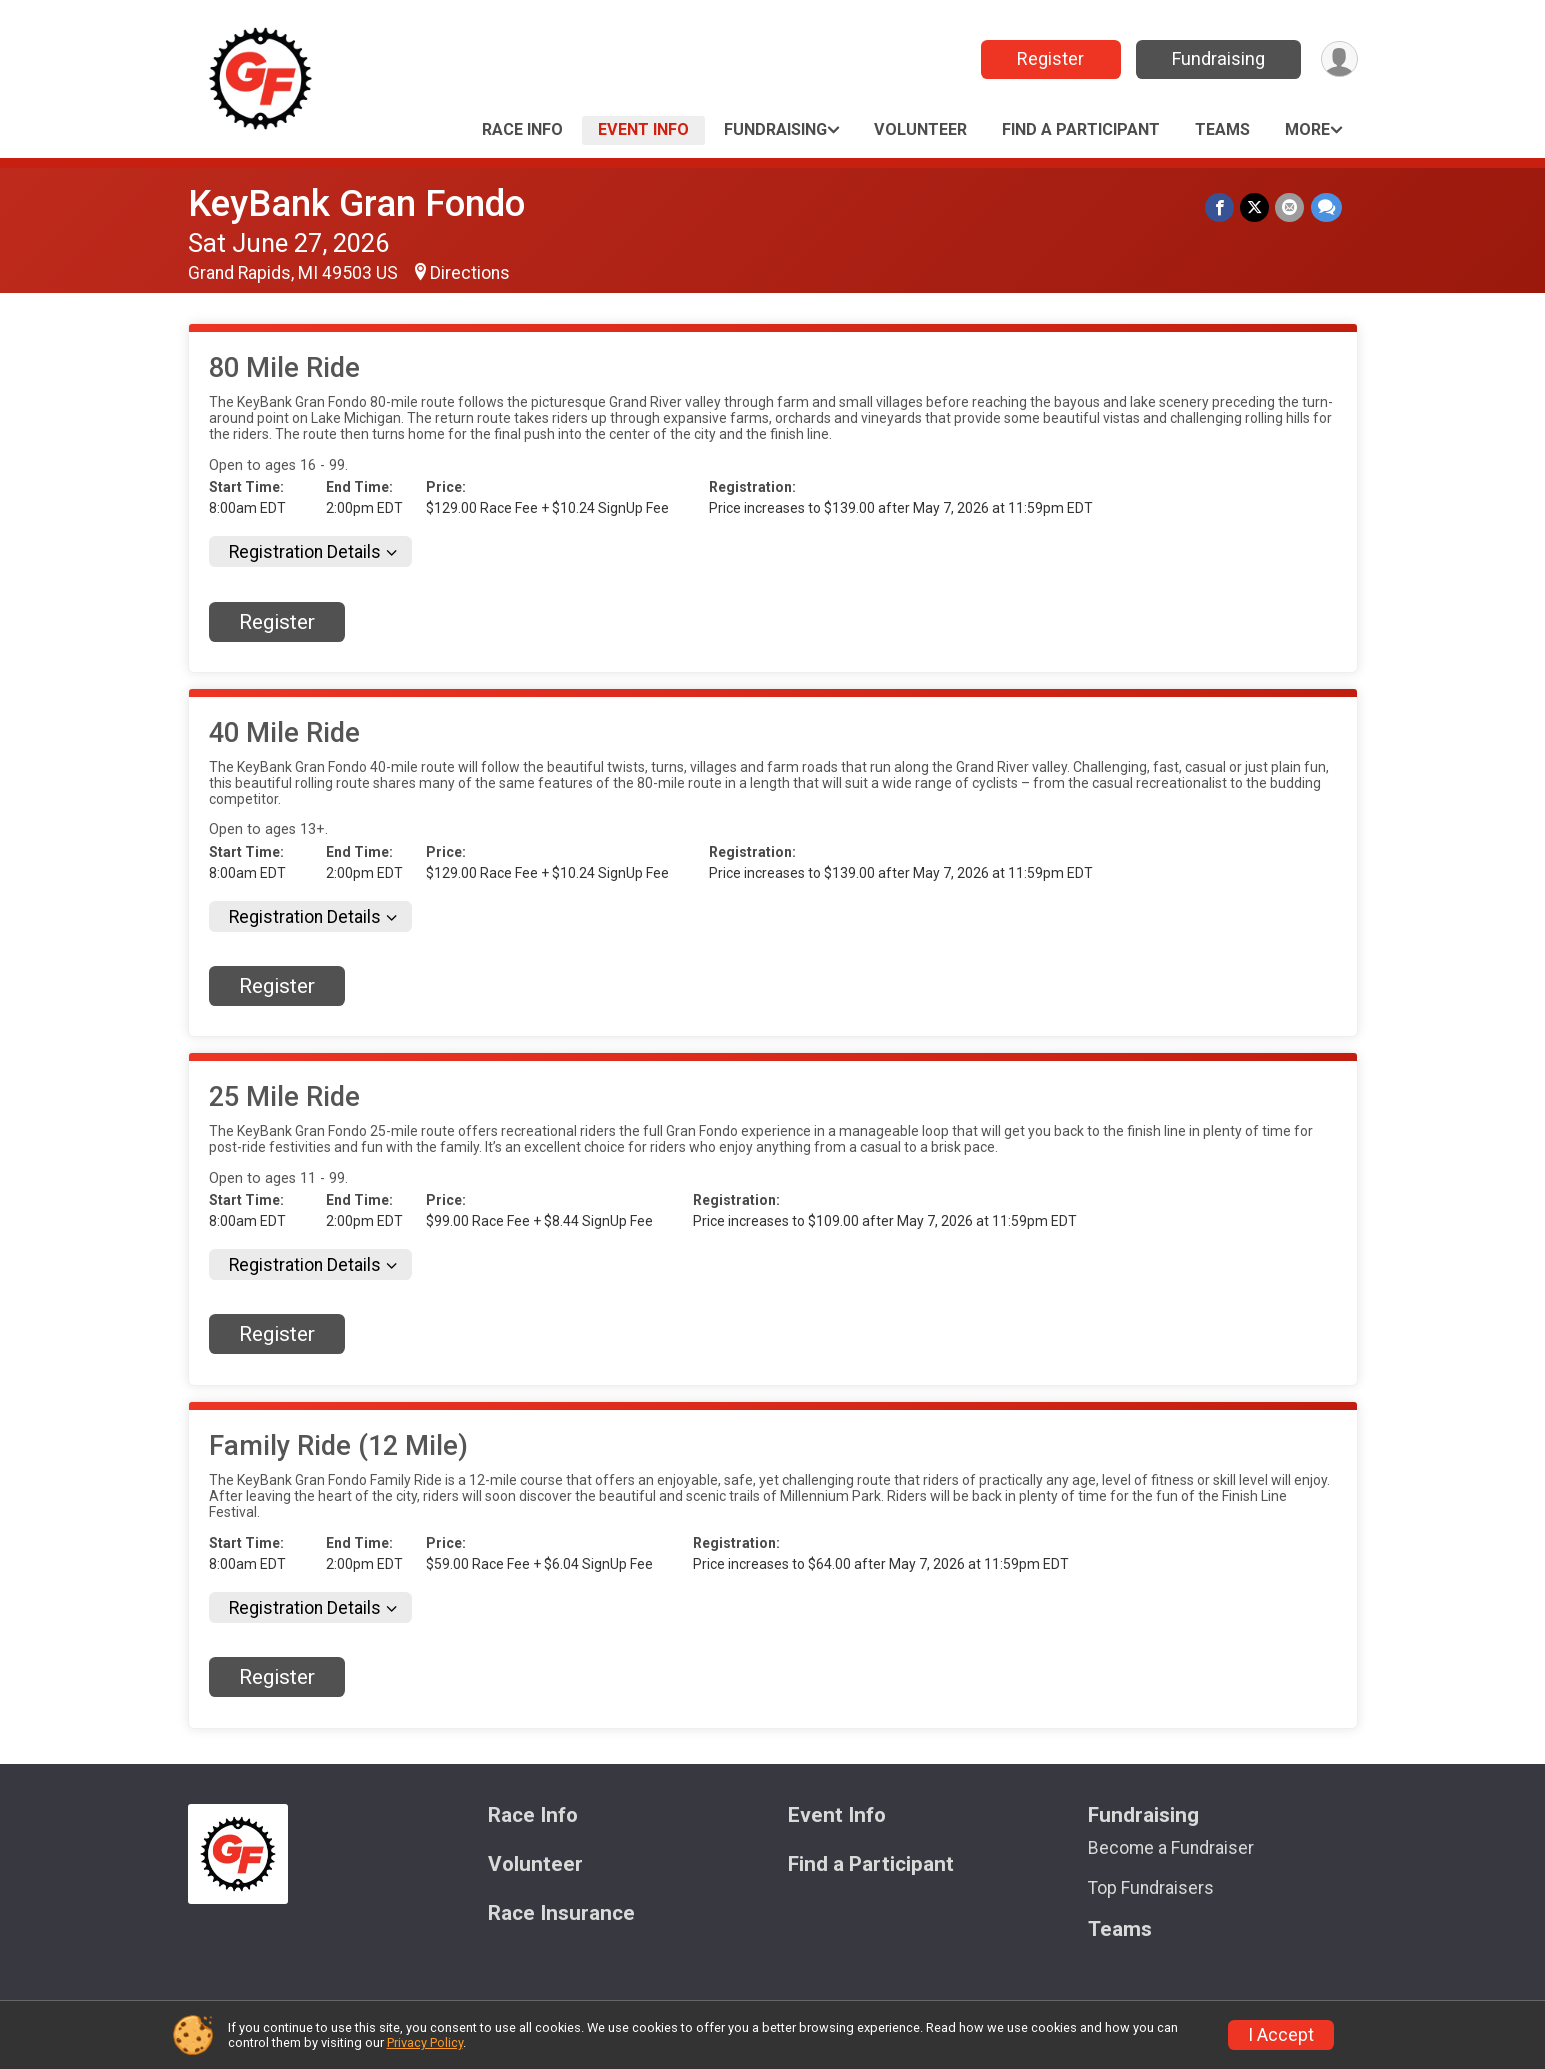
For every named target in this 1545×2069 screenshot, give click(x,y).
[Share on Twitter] (1255, 207)
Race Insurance (561, 1913)
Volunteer (920, 129)
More (1307, 129)
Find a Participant (1081, 129)
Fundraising (1217, 58)
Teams (1222, 129)
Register (1049, 58)
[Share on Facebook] (1220, 207)
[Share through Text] (1326, 207)
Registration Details (305, 552)
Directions (470, 273)
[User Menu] (1339, 59)
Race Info (522, 129)
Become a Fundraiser (1171, 1848)
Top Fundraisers (1151, 1888)
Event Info (643, 129)
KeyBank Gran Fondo (356, 203)
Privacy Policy (425, 2042)
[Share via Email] (1290, 207)
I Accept (1281, 2035)
